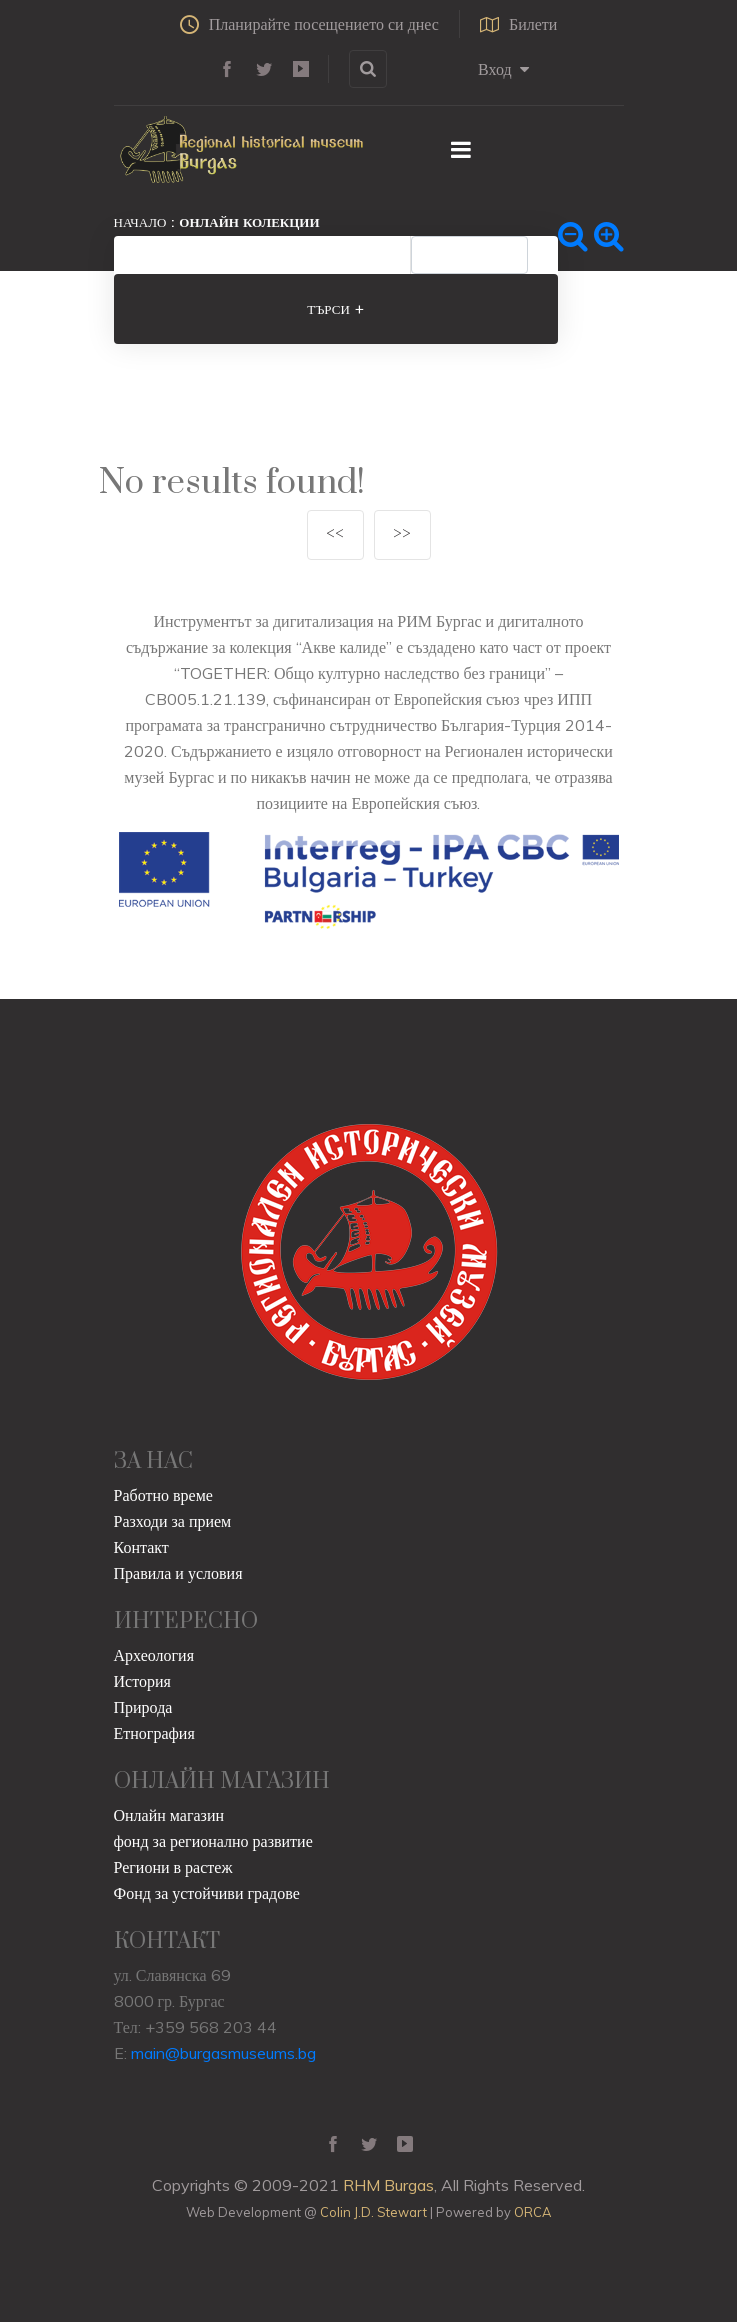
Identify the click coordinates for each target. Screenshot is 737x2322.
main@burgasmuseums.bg (223, 2053)
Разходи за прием (173, 1521)
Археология (154, 1655)
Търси (335, 309)
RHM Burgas (388, 2185)
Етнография (154, 1733)
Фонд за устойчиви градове (207, 1893)
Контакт (141, 1547)
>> (402, 534)
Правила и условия (178, 1573)
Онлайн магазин (169, 1815)
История (142, 1681)
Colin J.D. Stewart (373, 2212)
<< (335, 534)
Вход (503, 69)
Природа (143, 1707)
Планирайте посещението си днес (309, 24)
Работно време (163, 1495)
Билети (518, 24)
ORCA (532, 2212)
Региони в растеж (173, 1867)
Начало (140, 222)
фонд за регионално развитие (213, 1841)
